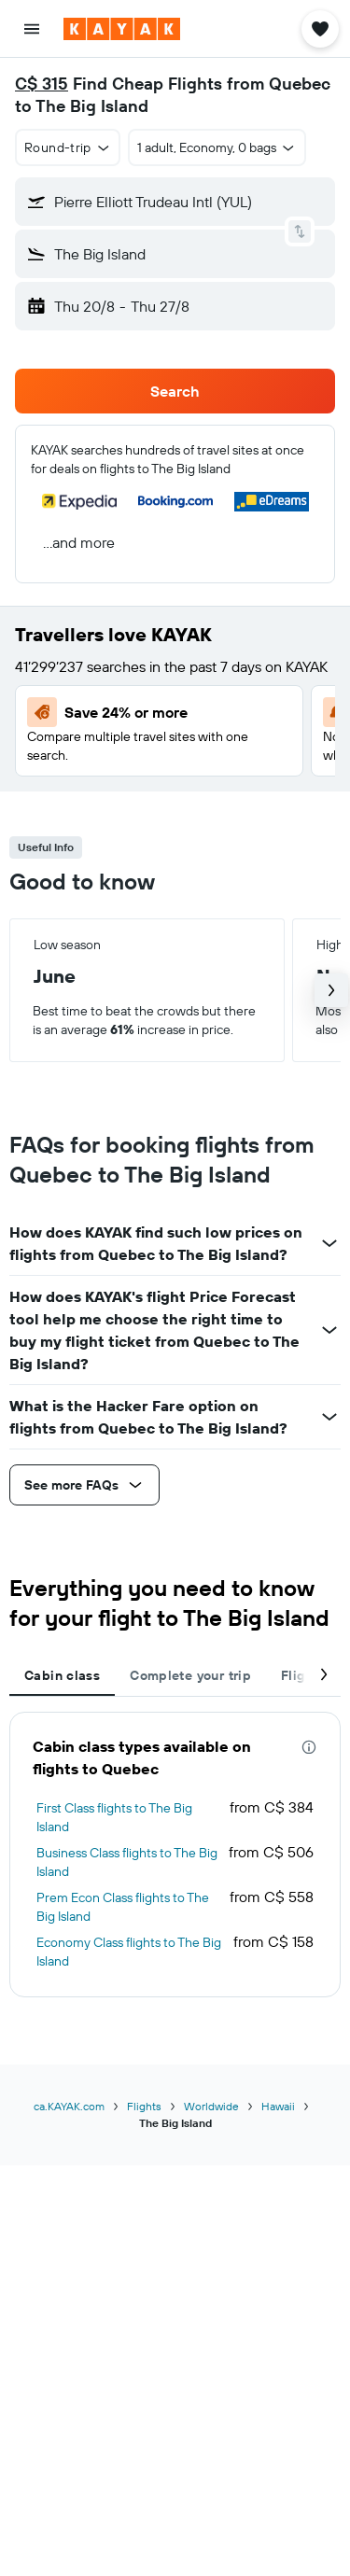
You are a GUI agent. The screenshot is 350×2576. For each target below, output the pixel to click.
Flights (144, 2106)
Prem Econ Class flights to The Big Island (122, 1907)
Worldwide (211, 2106)
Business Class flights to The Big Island (126, 1862)
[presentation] (309, 1747)
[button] (31, 28)
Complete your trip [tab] (190, 1675)
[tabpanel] (175, 1854)
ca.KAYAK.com (69, 2106)
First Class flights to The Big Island (114, 1817)
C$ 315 (41, 83)
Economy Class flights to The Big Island (128, 1951)
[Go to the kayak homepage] (121, 29)
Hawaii (278, 2106)
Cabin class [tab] (62, 1675)
